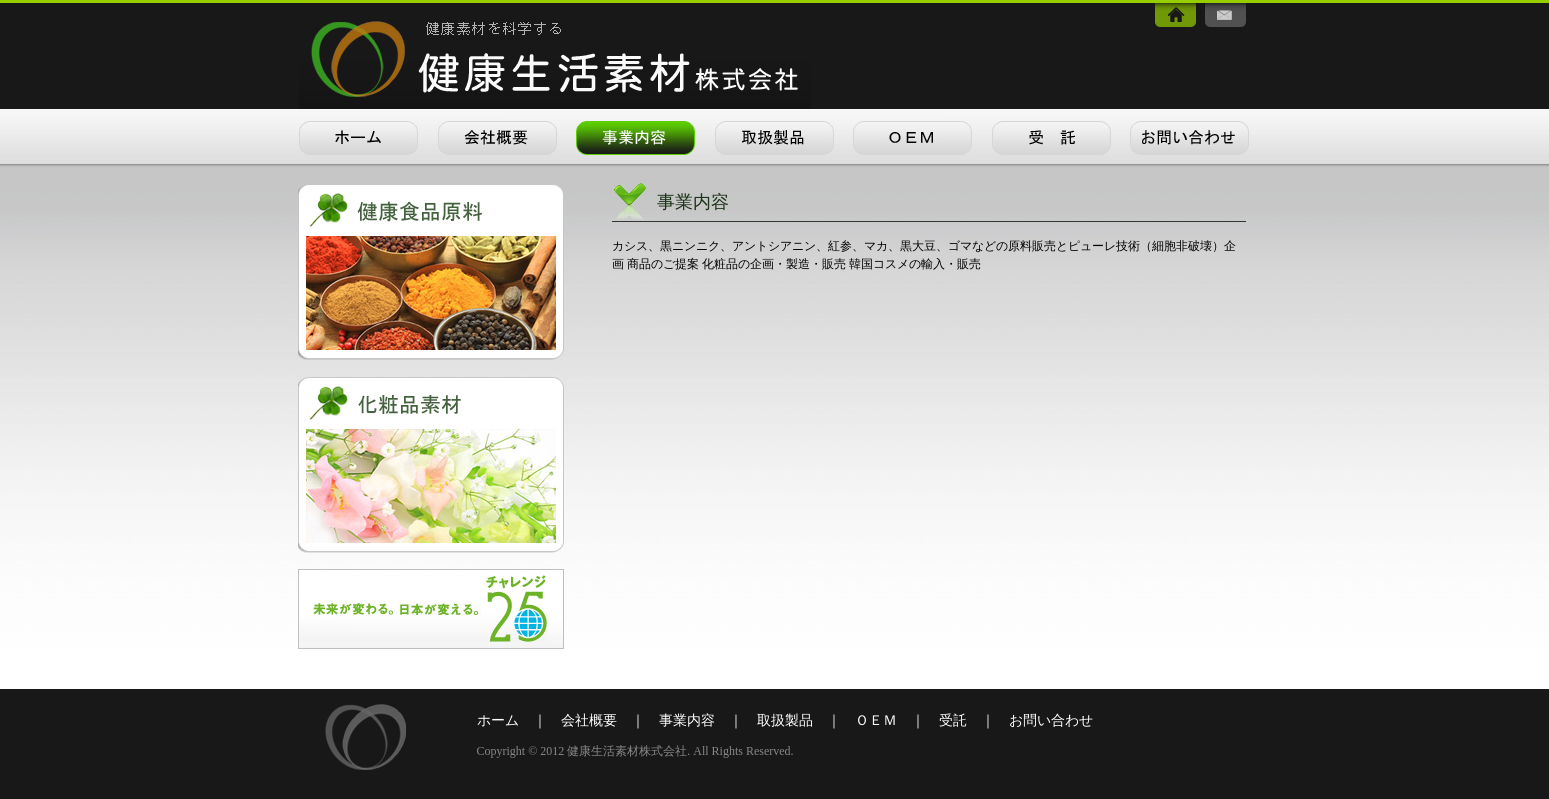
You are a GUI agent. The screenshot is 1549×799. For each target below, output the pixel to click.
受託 (953, 720)
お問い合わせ (1051, 720)
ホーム (498, 720)
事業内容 (687, 720)
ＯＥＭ (876, 720)
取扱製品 (785, 720)
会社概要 (589, 720)
